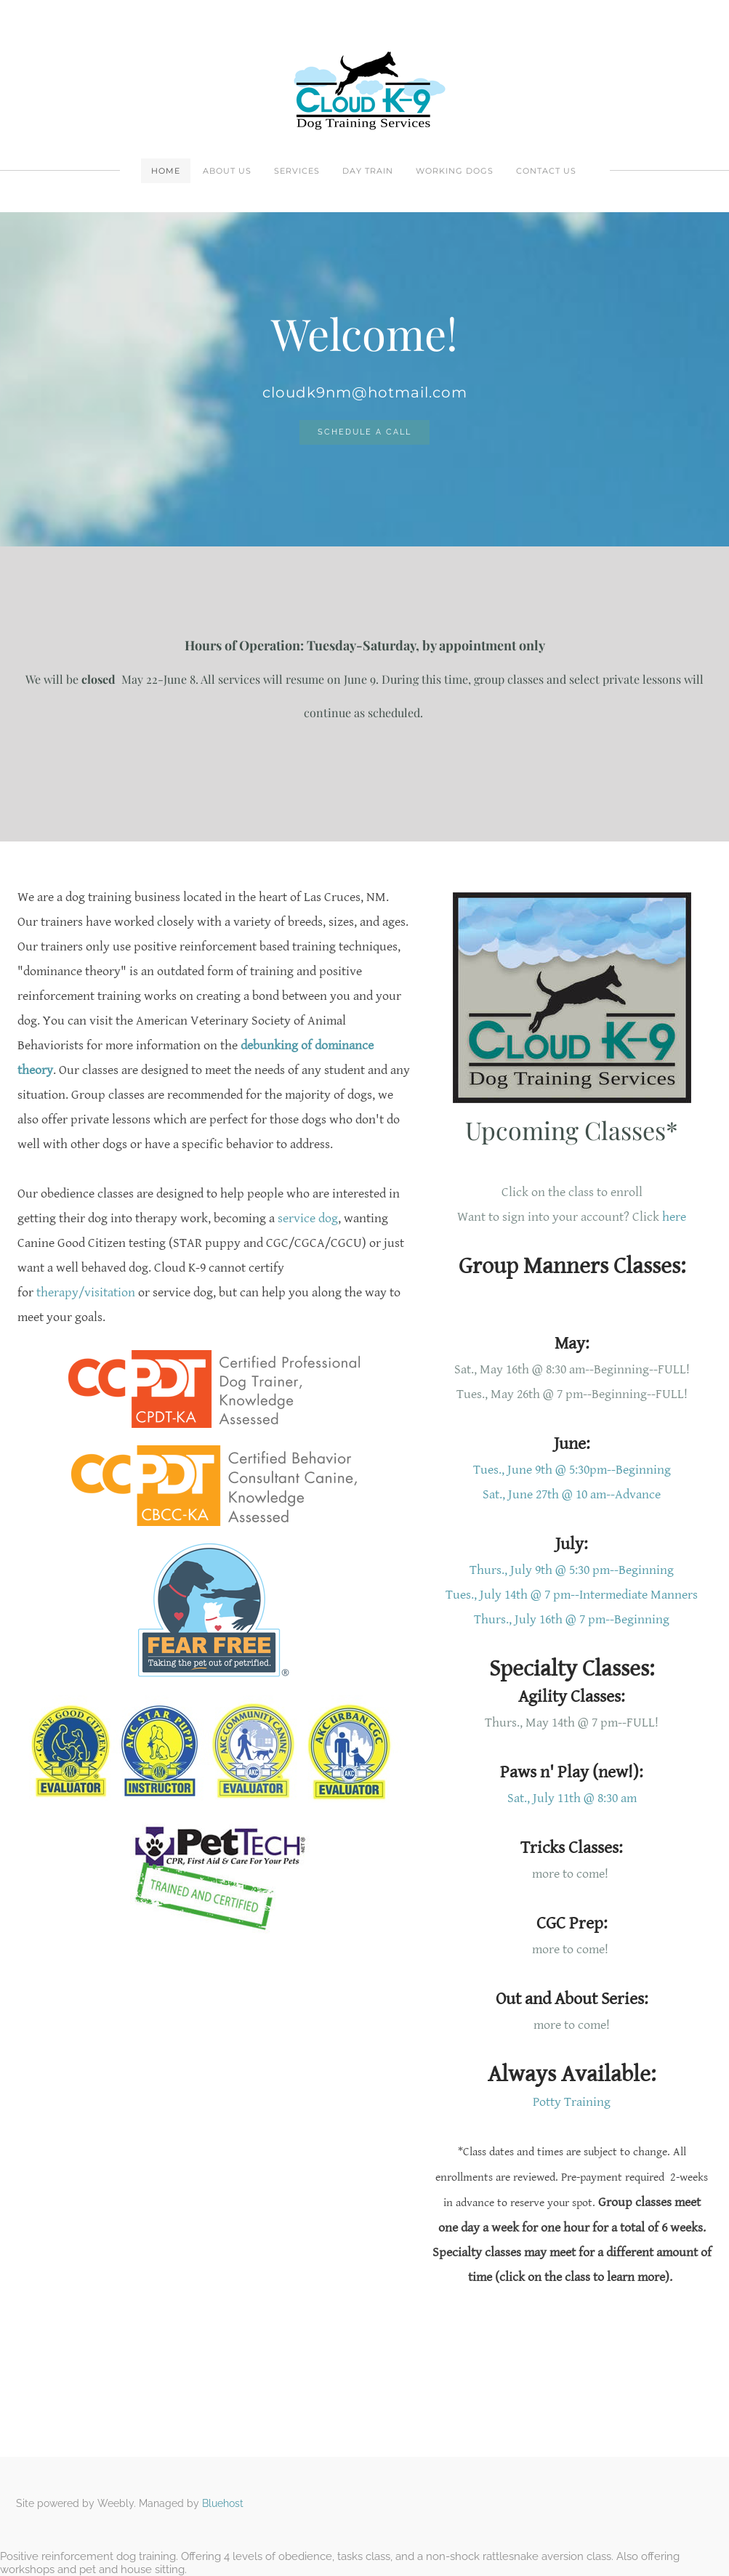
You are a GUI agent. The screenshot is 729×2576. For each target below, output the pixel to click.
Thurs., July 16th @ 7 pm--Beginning (571, 1619)
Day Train (367, 171)
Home (165, 171)
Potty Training (572, 2101)
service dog (308, 1218)
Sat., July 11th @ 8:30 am (572, 1798)
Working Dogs (455, 171)
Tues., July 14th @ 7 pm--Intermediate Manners (572, 1594)
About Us (227, 171)
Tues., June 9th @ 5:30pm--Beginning (572, 1469)
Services (297, 171)
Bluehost (222, 2503)
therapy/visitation (85, 1292)
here (674, 1216)
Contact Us (546, 171)
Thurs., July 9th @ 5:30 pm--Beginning (572, 1570)
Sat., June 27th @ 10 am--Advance (572, 1494)
